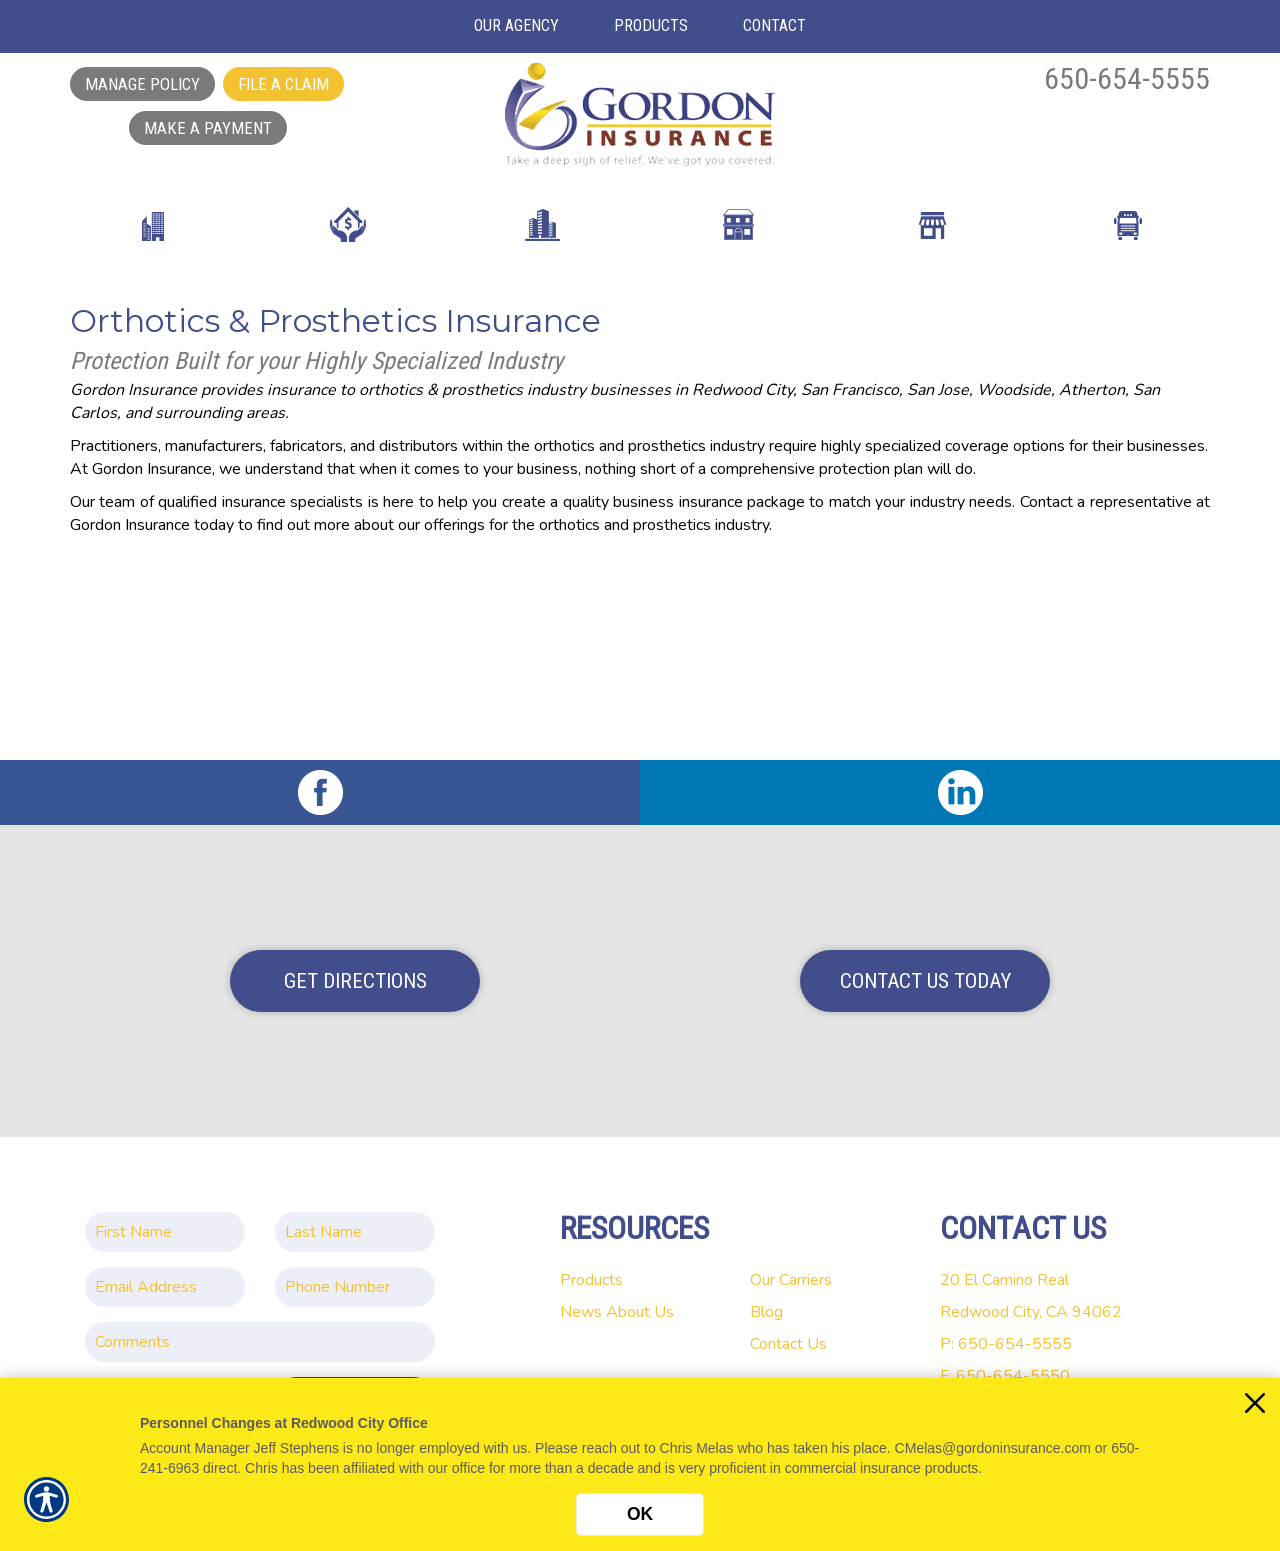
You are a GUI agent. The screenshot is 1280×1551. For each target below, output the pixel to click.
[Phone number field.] (355, 1287)
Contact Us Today (925, 981)
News (581, 1312)
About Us (640, 1312)
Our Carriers (791, 1280)
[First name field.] (165, 1232)
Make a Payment (208, 128)
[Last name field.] (355, 1232)
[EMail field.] (165, 1287)
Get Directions (355, 981)
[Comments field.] (260, 1342)
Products (591, 1280)
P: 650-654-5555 (1006, 1344)
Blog (766, 1312)
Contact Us (788, 1344)
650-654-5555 (1127, 78)
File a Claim (283, 84)
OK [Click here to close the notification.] (640, 1514)
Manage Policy (142, 84)
